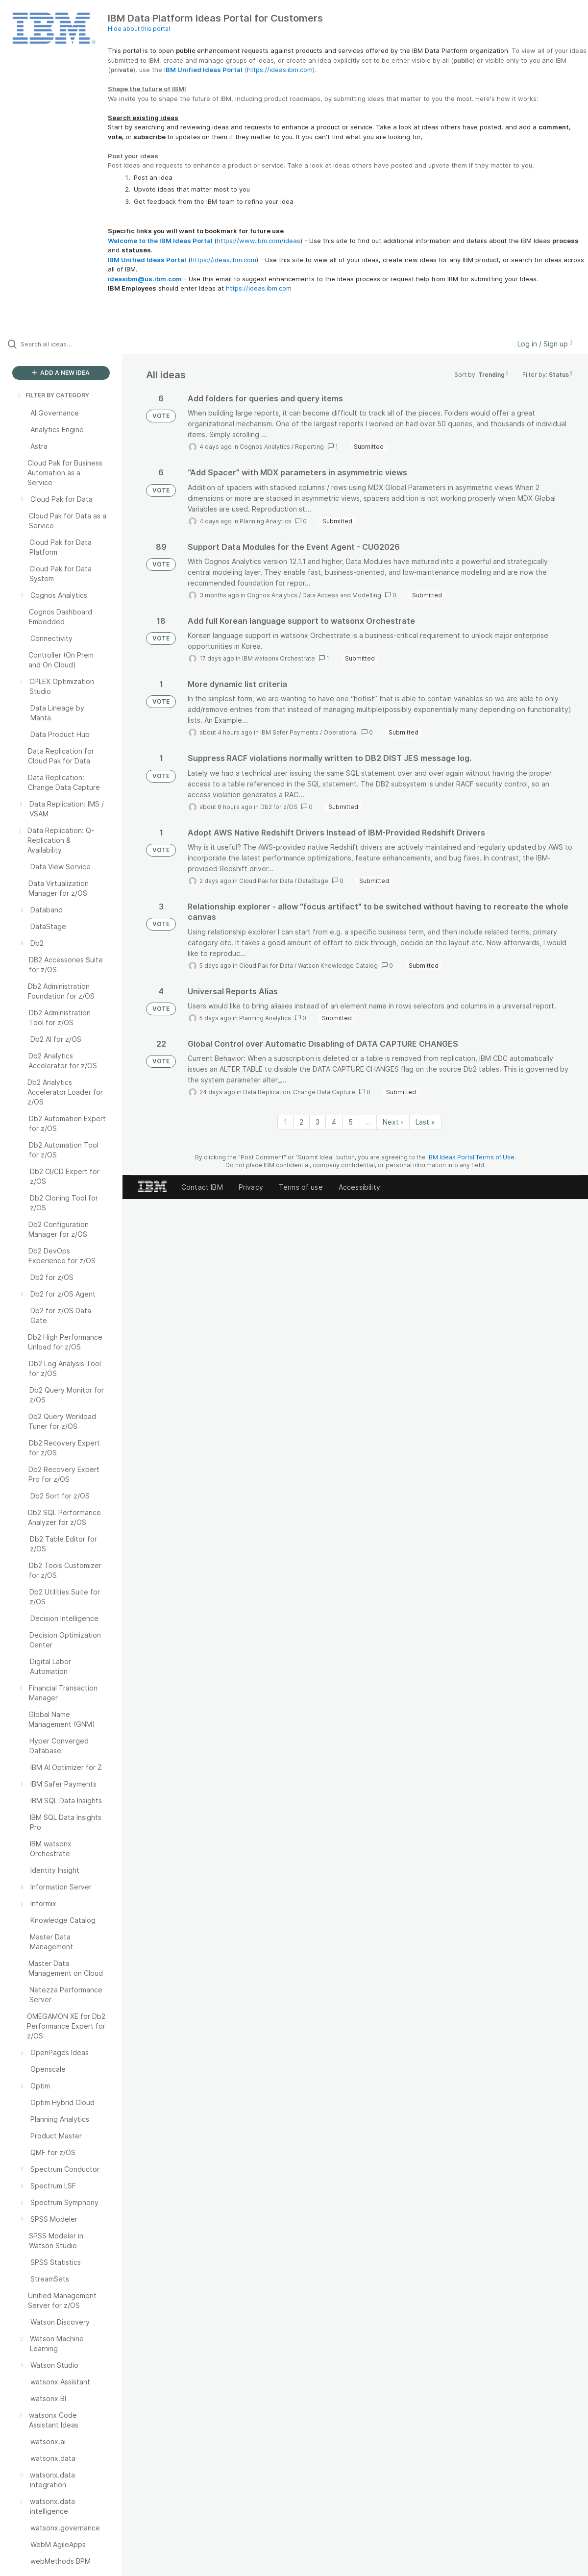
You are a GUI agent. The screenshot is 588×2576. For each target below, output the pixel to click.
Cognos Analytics (265, 446)
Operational (340, 732)
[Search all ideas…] (71, 344)
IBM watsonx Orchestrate (278, 658)
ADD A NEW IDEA (61, 372)
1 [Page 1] (285, 1122)
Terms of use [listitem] (301, 1187)
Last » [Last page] (425, 1122)
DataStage (313, 880)
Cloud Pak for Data (266, 880)
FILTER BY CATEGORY (52, 395)
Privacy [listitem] (251, 1187)
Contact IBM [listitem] (202, 1187)
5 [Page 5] (350, 1122)
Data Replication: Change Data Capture (299, 1092)
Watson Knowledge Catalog (338, 965)
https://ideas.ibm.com (280, 70)
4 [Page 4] (334, 1122)
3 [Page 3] (317, 1122)
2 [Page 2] (301, 1122)
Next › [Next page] (393, 1122)
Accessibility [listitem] (359, 1187)
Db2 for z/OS (278, 806)
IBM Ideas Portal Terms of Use (470, 1157)
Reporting (309, 446)
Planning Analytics (266, 521)
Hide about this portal (139, 28)
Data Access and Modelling (341, 595)
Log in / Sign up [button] (544, 344)
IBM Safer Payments (289, 732)
